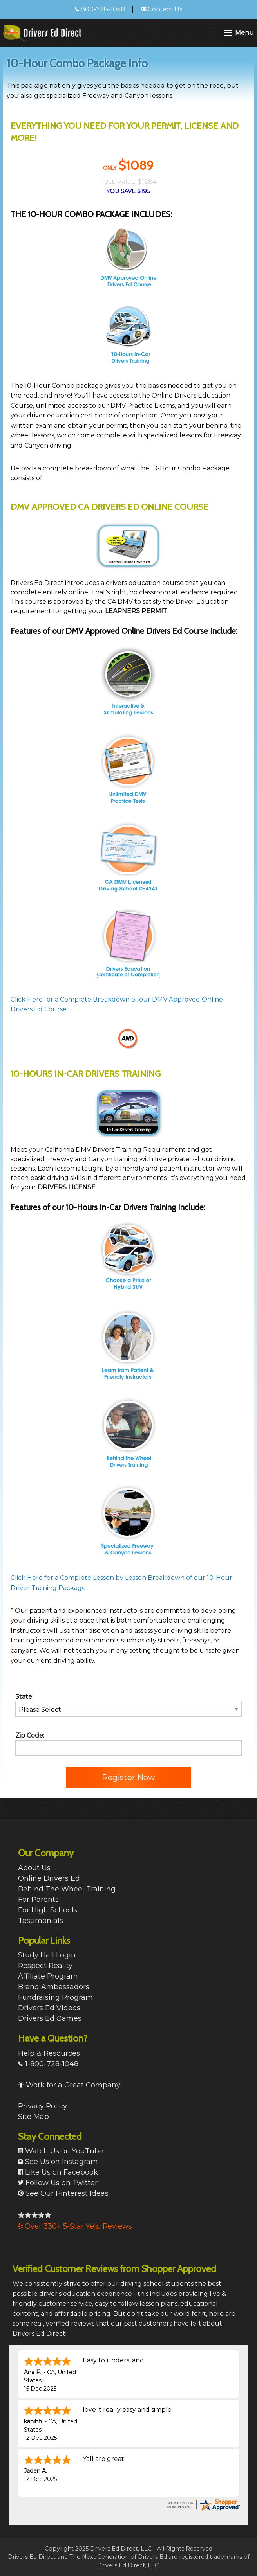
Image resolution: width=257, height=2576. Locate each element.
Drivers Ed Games (49, 2018)
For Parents (38, 1899)
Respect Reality (45, 1965)
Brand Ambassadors (53, 1986)
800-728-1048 (100, 9)
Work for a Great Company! (70, 2085)
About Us (34, 1868)
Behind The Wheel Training (67, 1889)
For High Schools (47, 1910)
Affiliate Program (48, 1976)
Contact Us (161, 9)
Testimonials (40, 1920)
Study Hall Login (47, 1955)
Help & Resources (49, 2053)
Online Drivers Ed (49, 1878)
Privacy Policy (42, 2106)
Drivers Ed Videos (49, 2008)
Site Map (33, 2116)
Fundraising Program (55, 1997)
